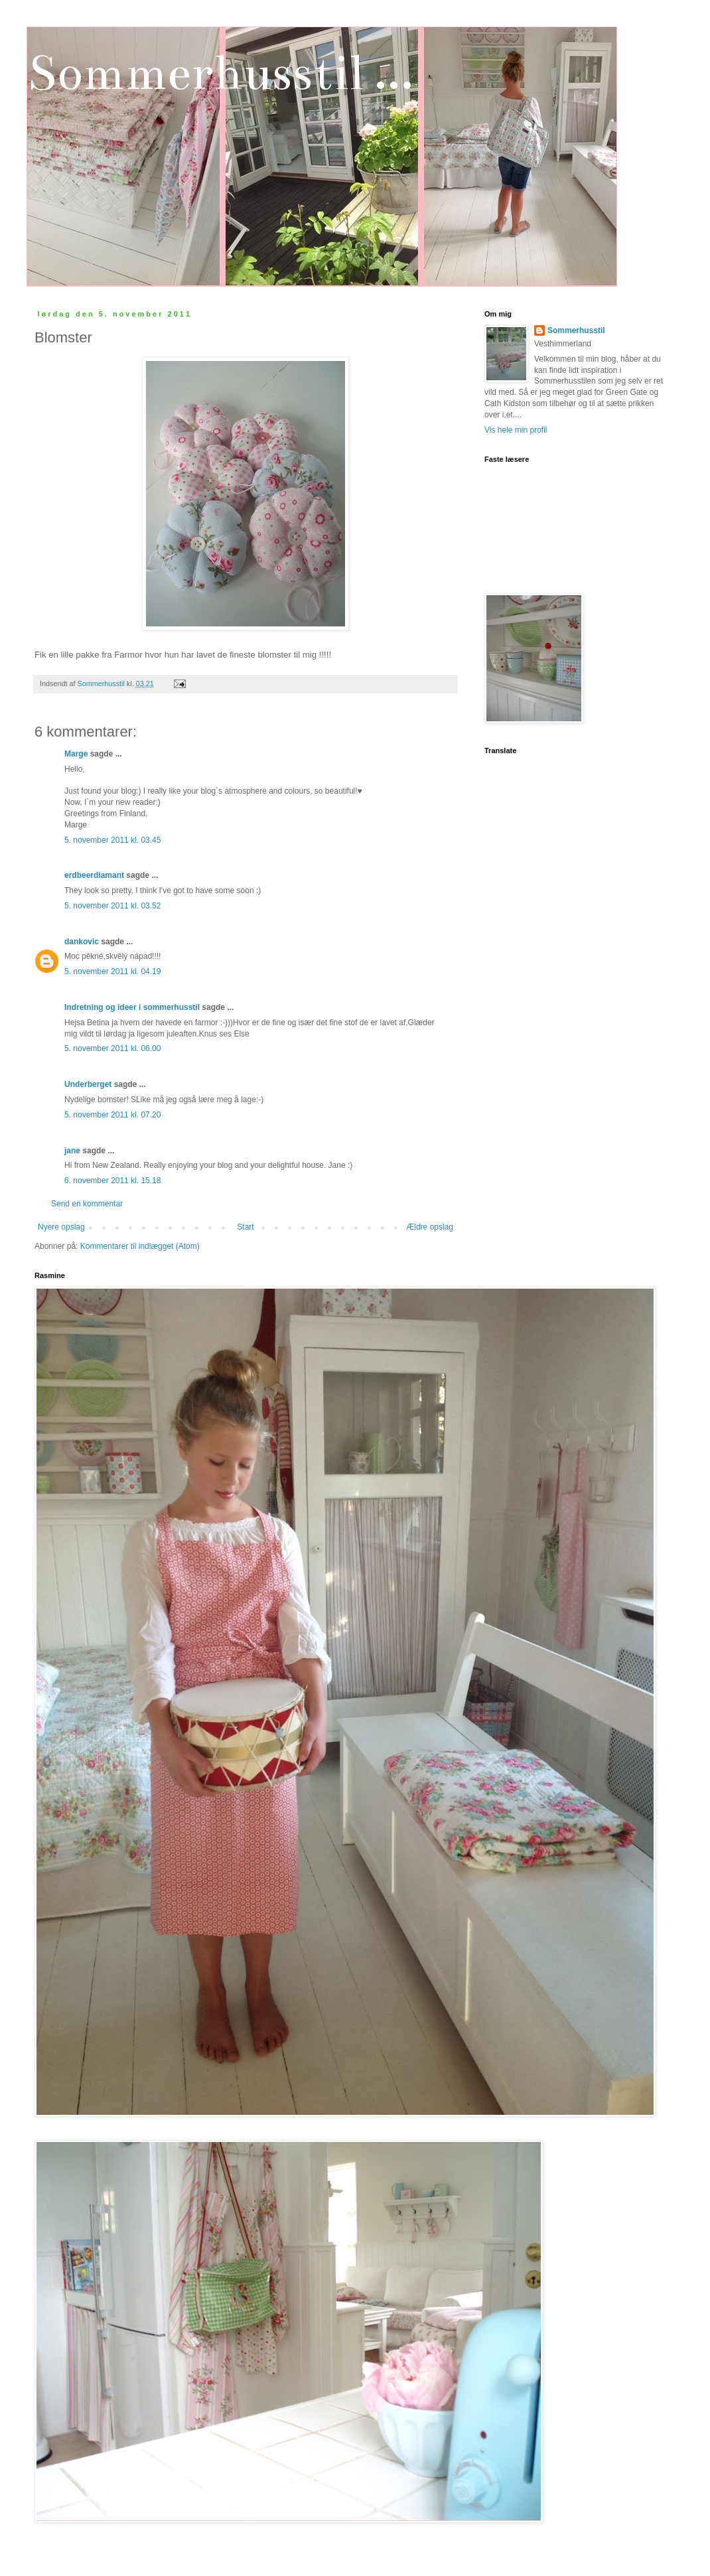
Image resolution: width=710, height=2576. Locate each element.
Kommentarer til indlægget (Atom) (140, 1246)
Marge (76, 753)
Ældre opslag (429, 1227)
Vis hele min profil (515, 430)
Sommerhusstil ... (220, 72)
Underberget (87, 1084)
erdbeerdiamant (94, 875)
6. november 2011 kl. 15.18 (112, 1180)
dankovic (81, 941)
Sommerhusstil (576, 330)
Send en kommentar (87, 1203)
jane (72, 1150)
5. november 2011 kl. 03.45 (112, 840)
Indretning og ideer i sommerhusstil (132, 1007)
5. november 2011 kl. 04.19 (112, 971)
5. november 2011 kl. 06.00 (112, 1048)
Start (245, 1227)
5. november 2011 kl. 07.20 (112, 1114)
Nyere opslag (61, 1227)
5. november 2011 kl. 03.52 (112, 905)
